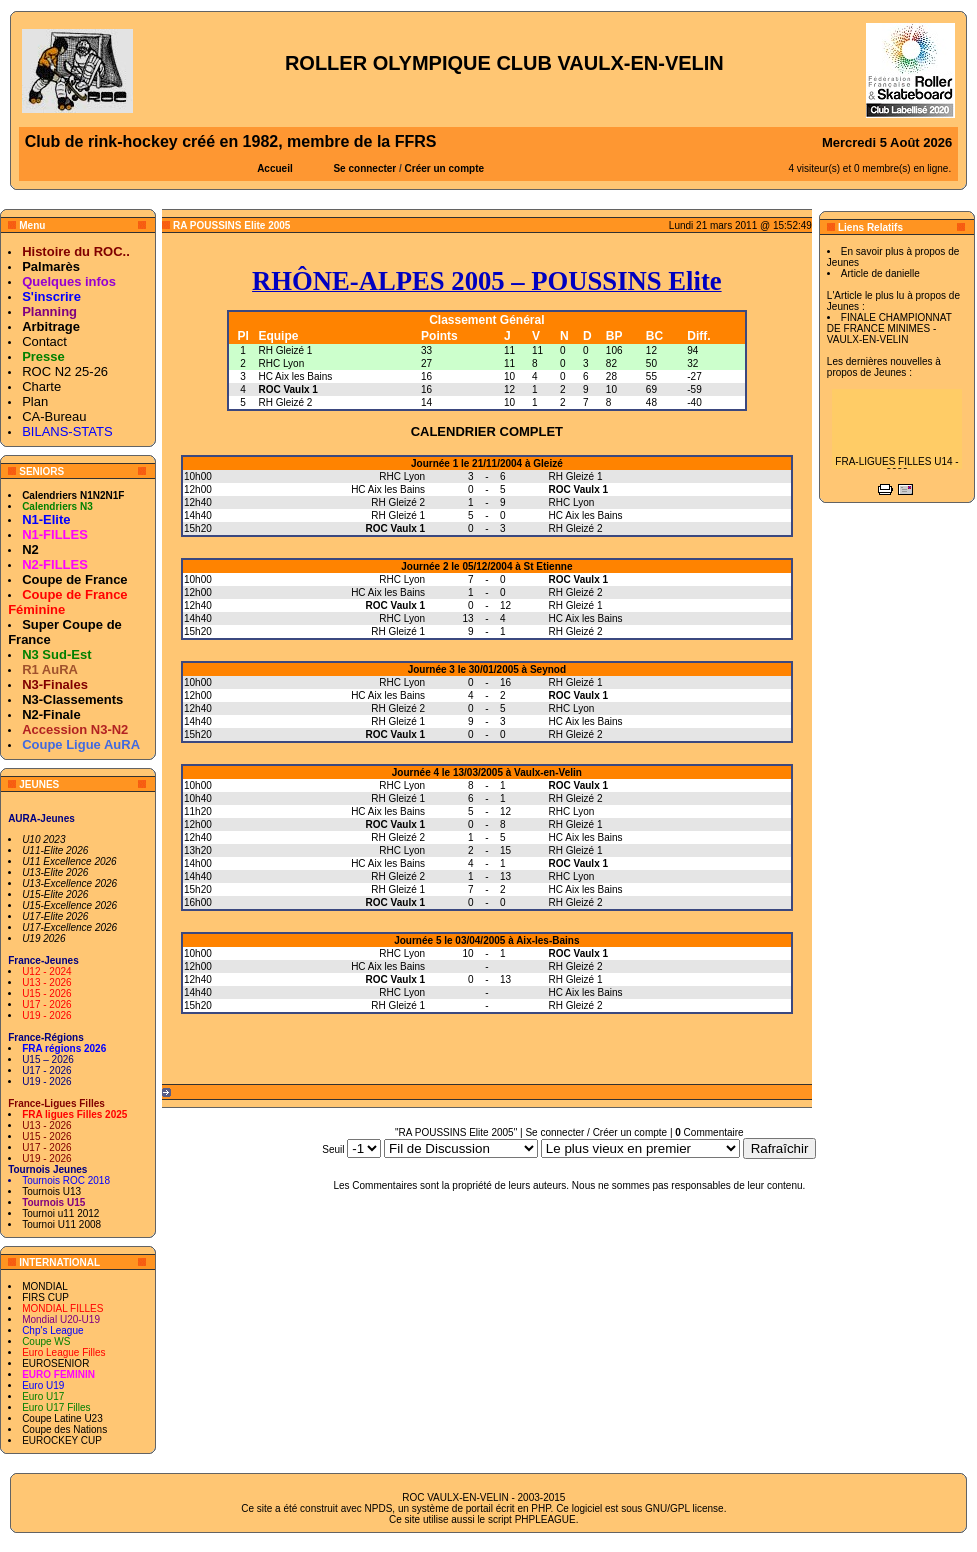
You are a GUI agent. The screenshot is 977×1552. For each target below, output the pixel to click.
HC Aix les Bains (295, 376)
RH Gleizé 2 (285, 402)
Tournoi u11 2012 (60, 1213)
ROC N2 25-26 (65, 371)
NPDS (379, 1508)
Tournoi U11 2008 (61, 1224)
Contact (44, 341)
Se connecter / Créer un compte (596, 1132)
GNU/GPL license (684, 1508)
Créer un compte (444, 168)
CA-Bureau (54, 416)
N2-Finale (51, 714)
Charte (41, 386)
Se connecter (364, 168)
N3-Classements (72, 699)
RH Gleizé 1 (285, 350)
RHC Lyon (281, 363)
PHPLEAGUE (545, 1519)
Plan (35, 401)
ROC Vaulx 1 (287, 389)
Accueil (275, 168)
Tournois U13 (51, 1191)
